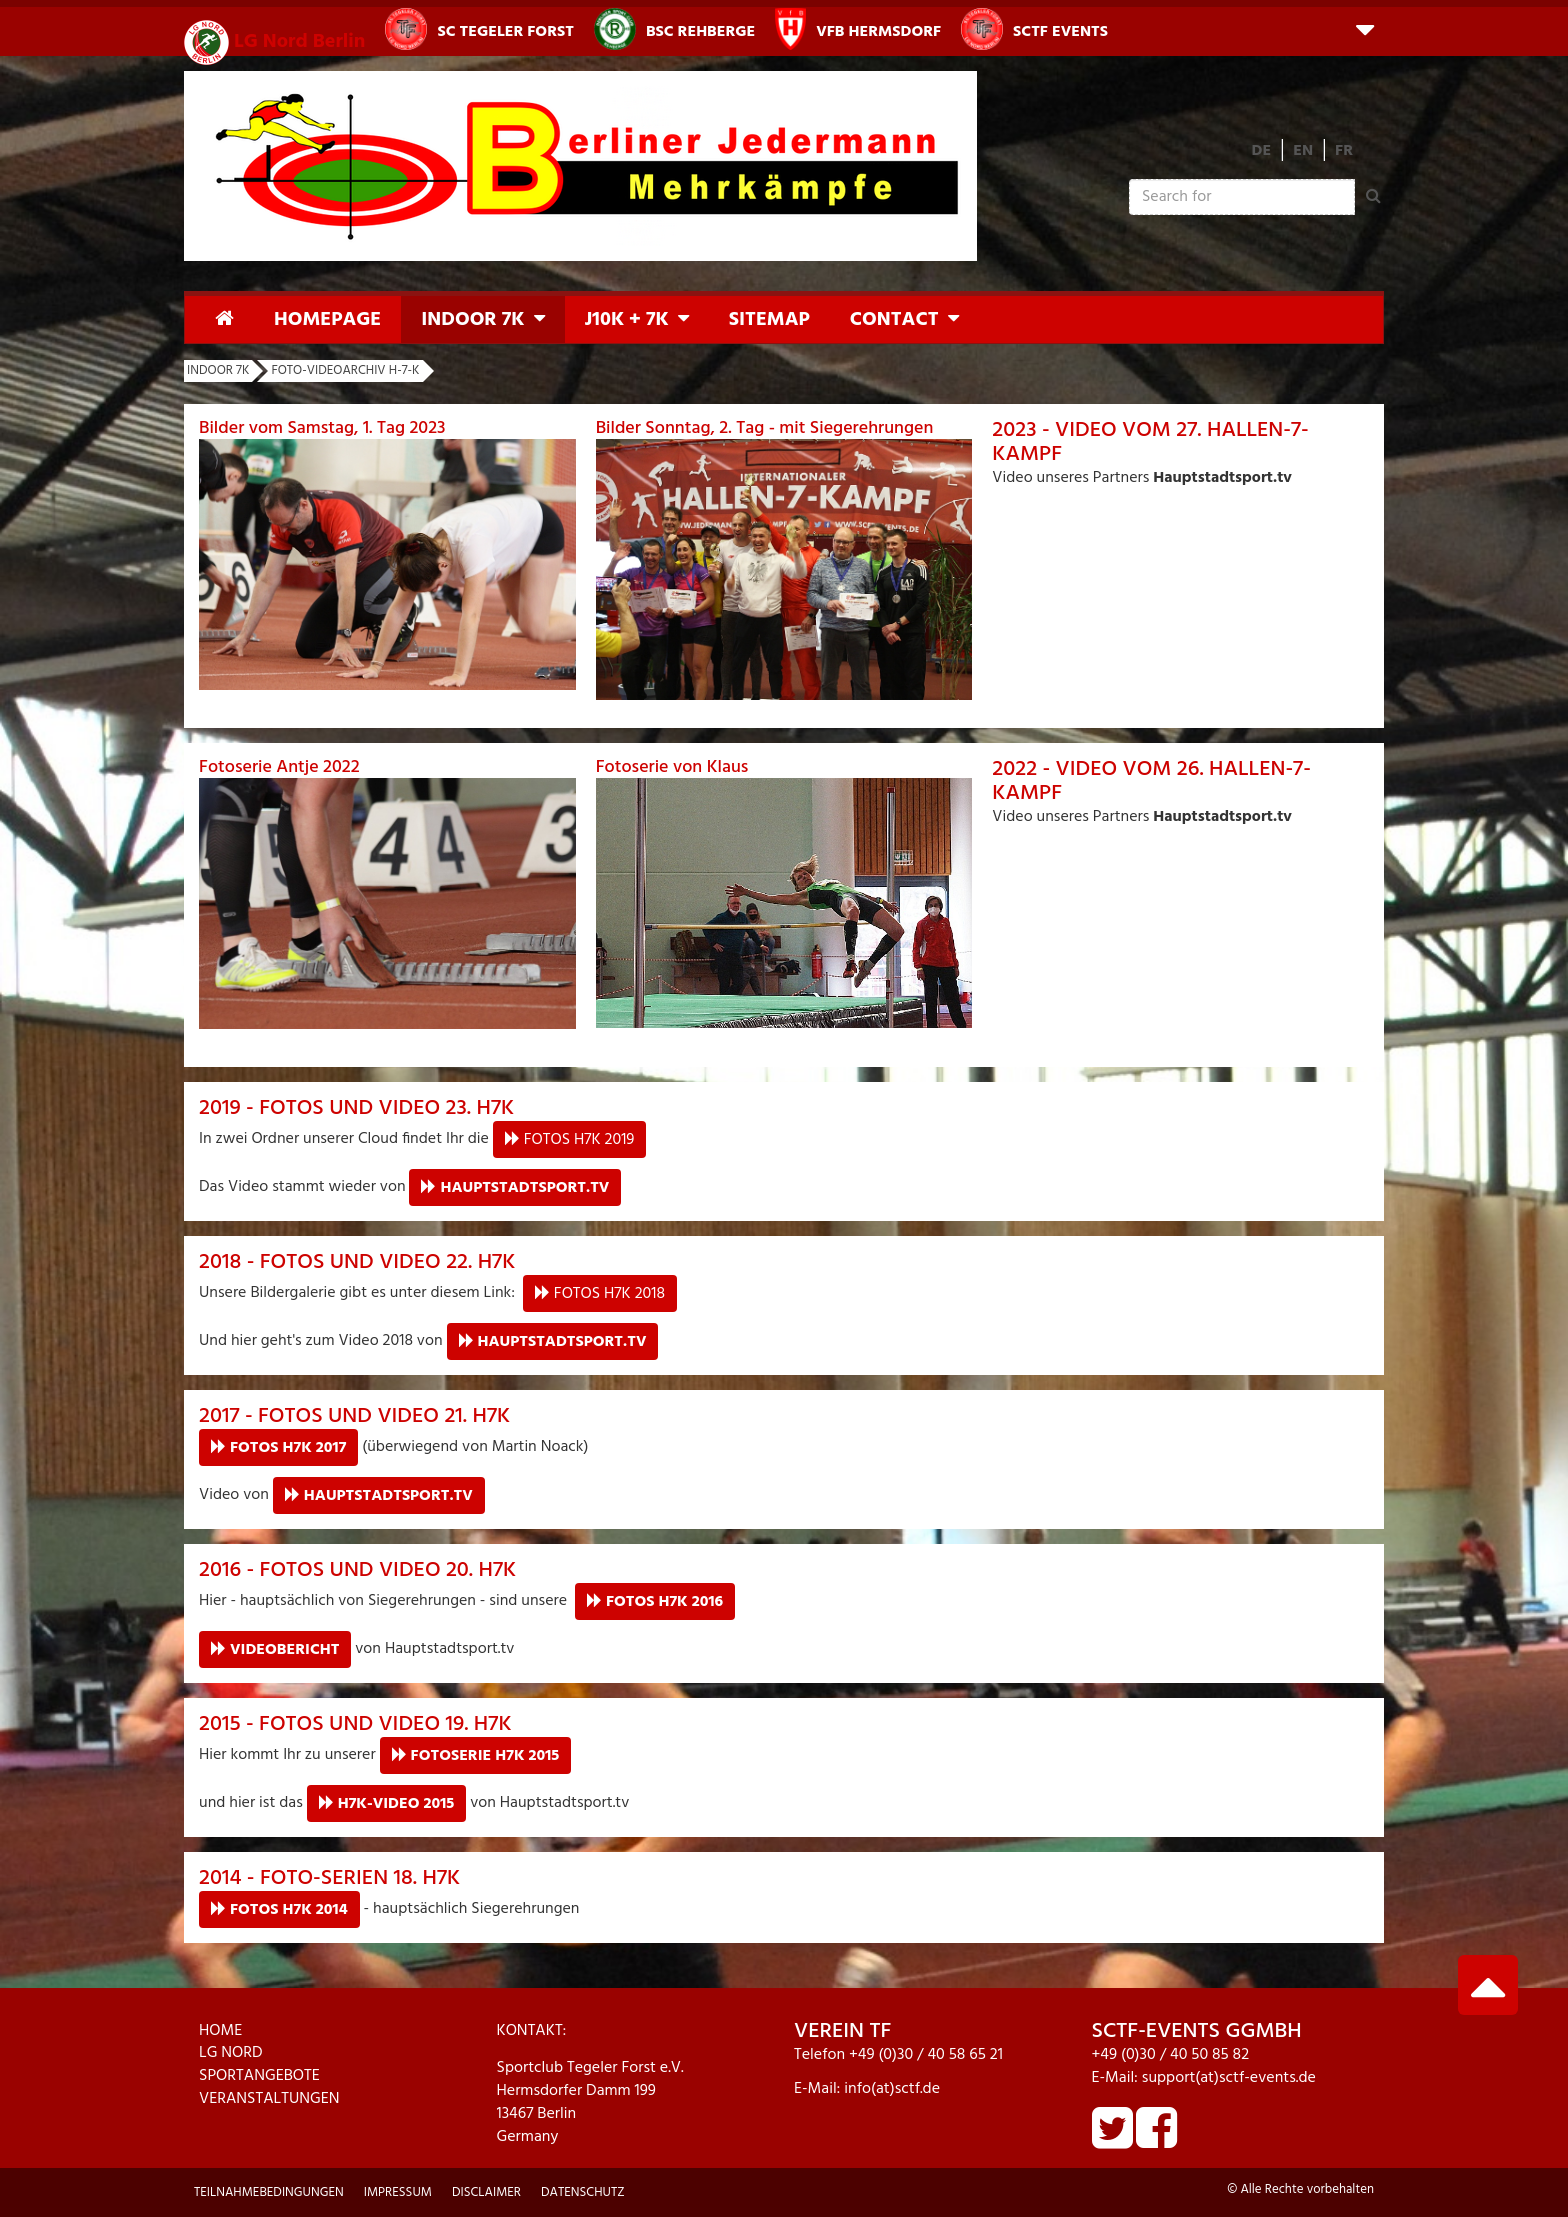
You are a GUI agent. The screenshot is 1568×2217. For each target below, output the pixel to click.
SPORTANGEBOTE (259, 2076)
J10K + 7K (627, 320)
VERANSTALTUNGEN (269, 2099)
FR (1344, 151)
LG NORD (231, 2053)
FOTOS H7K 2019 (579, 1140)
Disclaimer (486, 2192)
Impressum (398, 2192)
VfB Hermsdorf (858, 29)
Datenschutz (583, 2192)
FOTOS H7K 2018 (609, 1294)
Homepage (327, 320)
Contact (894, 320)
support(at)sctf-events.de (1229, 2078)
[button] (1365, 28)
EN (1303, 151)
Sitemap (769, 320)
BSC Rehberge (674, 29)
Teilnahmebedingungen (269, 2192)
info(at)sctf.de (892, 2089)
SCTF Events (1034, 29)
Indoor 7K (472, 320)
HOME (220, 2031)
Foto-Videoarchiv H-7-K (345, 370)
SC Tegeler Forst (479, 29)
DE (1262, 151)
